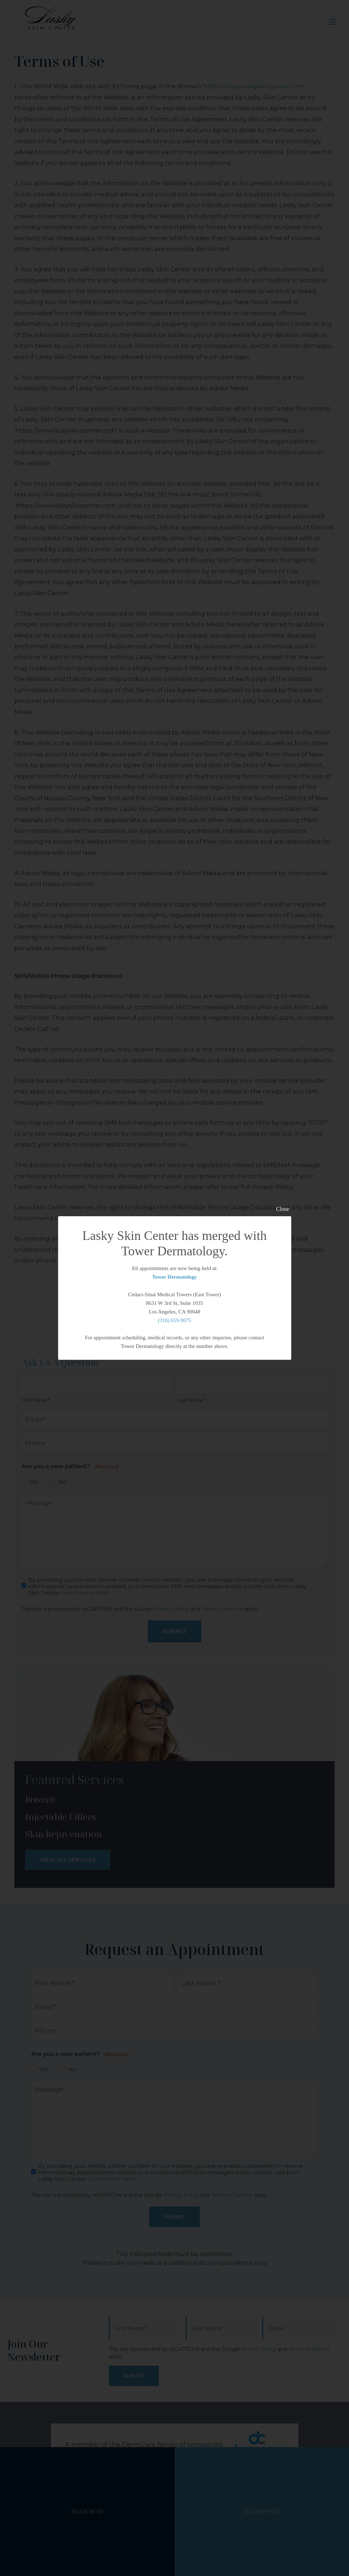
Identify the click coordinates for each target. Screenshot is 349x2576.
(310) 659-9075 (175, 1320)
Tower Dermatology (174, 1277)
